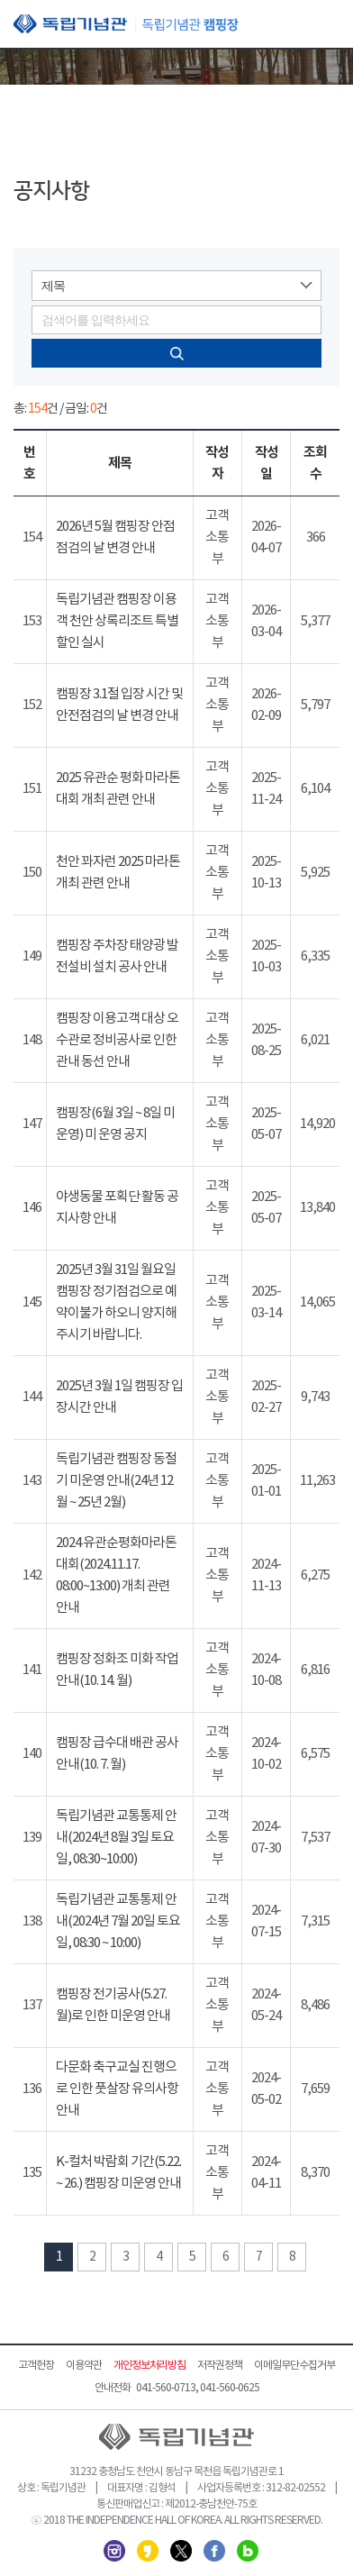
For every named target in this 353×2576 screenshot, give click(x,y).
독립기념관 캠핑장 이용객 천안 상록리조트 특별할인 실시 (117, 621)
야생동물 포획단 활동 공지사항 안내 (117, 1207)
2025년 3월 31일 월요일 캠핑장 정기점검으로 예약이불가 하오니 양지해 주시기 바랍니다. (116, 1302)
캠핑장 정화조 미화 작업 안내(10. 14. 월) (117, 1670)
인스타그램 (114, 2551)
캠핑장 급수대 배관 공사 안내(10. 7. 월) (117, 1753)
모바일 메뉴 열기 (325, 25)
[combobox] (176, 285)
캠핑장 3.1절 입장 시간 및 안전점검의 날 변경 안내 (119, 705)
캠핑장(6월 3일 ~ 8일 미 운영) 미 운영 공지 (115, 1124)
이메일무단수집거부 (294, 2365)
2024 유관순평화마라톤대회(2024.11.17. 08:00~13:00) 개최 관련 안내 (116, 1575)
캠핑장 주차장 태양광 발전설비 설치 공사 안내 (117, 956)
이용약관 (84, 2365)
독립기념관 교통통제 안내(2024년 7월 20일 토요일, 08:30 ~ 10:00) (118, 1921)
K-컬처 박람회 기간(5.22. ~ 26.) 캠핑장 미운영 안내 (118, 2172)
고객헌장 (36, 2365)
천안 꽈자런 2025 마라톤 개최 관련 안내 (118, 872)
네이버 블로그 (247, 2551)
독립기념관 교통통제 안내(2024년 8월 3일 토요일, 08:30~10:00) (116, 1837)
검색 (176, 353)
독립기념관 (126, 24)
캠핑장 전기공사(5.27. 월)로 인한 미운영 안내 (113, 2005)
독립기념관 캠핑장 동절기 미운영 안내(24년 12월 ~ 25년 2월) (116, 1481)
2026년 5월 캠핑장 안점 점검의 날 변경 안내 (115, 537)
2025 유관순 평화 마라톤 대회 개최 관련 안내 (118, 788)
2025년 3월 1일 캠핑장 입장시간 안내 (119, 1397)
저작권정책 (219, 2365)
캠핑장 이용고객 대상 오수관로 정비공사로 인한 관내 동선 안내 (117, 1040)
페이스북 (214, 2551)
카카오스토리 (147, 2551)
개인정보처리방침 (149, 2365)
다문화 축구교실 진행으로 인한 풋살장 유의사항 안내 (117, 2089)
